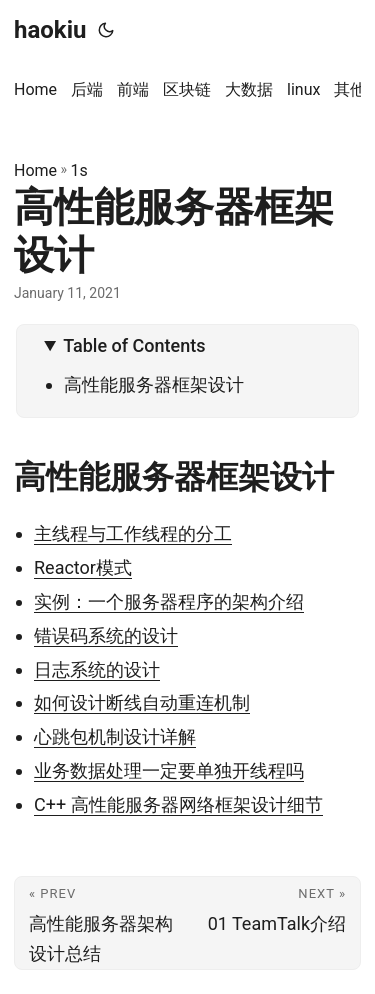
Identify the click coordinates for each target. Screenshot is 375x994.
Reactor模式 (83, 567)
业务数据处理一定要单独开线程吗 (169, 770)
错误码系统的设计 (106, 635)
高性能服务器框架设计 (154, 384)
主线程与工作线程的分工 (133, 533)
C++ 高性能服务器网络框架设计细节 (178, 804)
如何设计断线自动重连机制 (142, 702)
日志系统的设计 (97, 669)
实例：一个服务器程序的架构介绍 (169, 601)
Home (35, 170)
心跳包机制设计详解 (115, 736)
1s (79, 170)
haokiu (50, 30)
